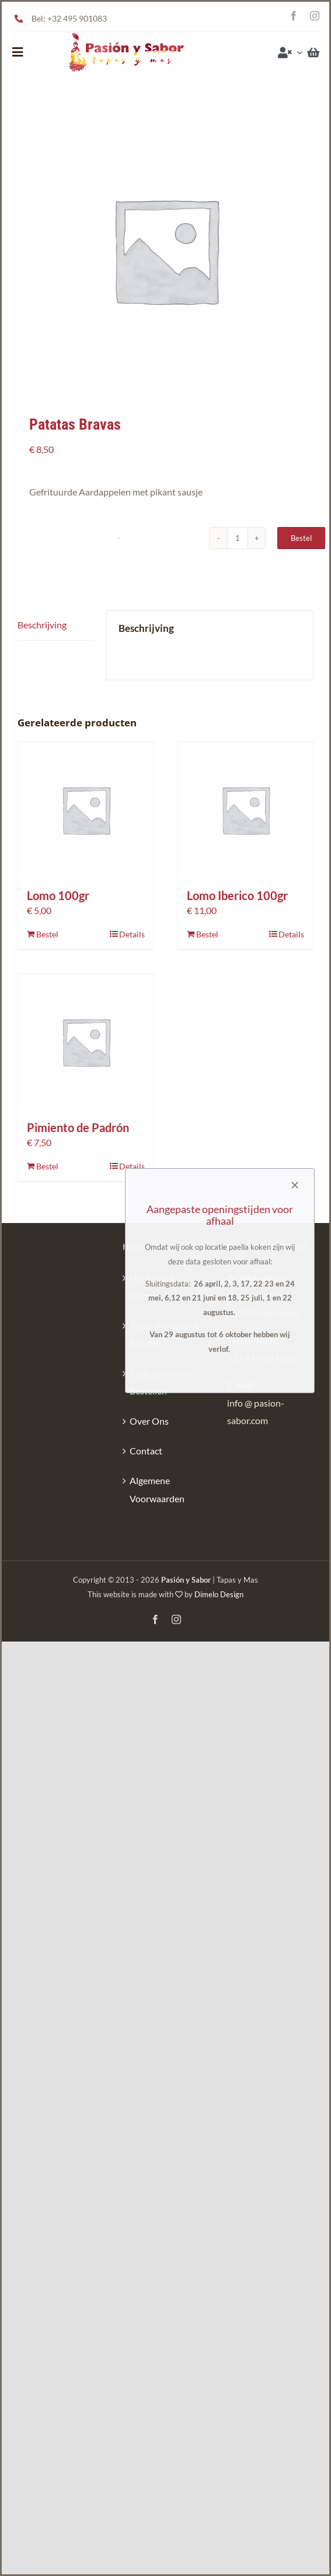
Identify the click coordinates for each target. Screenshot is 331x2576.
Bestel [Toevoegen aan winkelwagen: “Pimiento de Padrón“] (47, 1166)
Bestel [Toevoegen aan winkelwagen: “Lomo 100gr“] (47, 934)
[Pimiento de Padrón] (86, 1041)
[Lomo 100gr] (86, 809)
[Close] (295, 1185)
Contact (146, 1450)
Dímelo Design (218, 1594)
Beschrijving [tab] (42, 624)
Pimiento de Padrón (78, 1127)
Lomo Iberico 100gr (237, 895)
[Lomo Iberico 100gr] (245, 809)
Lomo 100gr (58, 895)
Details (132, 934)
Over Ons (149, 1420)
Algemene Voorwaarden (157, 1489)
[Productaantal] (237, 538)
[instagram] (314, 15)
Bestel (301, 538)
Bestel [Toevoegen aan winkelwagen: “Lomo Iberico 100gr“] (207, 934)
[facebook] (293, 15)
